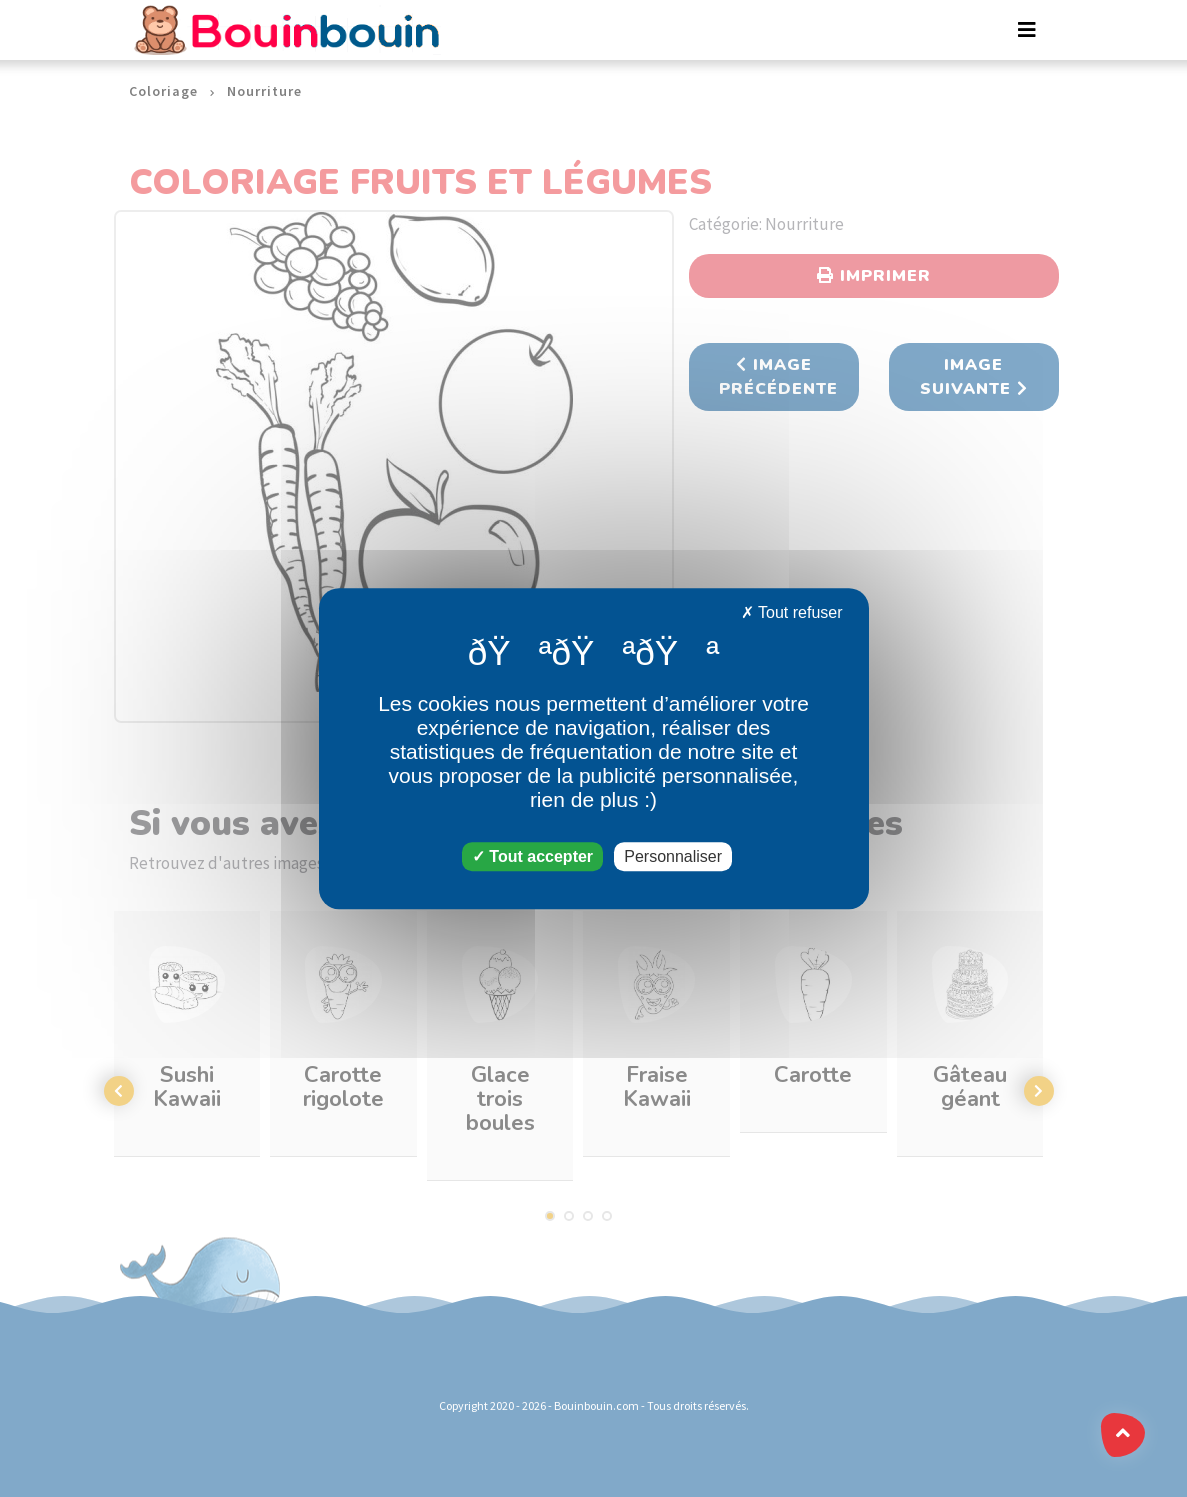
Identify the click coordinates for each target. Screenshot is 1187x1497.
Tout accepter (532, 856)
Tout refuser (792, 612)
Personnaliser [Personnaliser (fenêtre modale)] (673, 856)
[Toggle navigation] (1027, 30)
